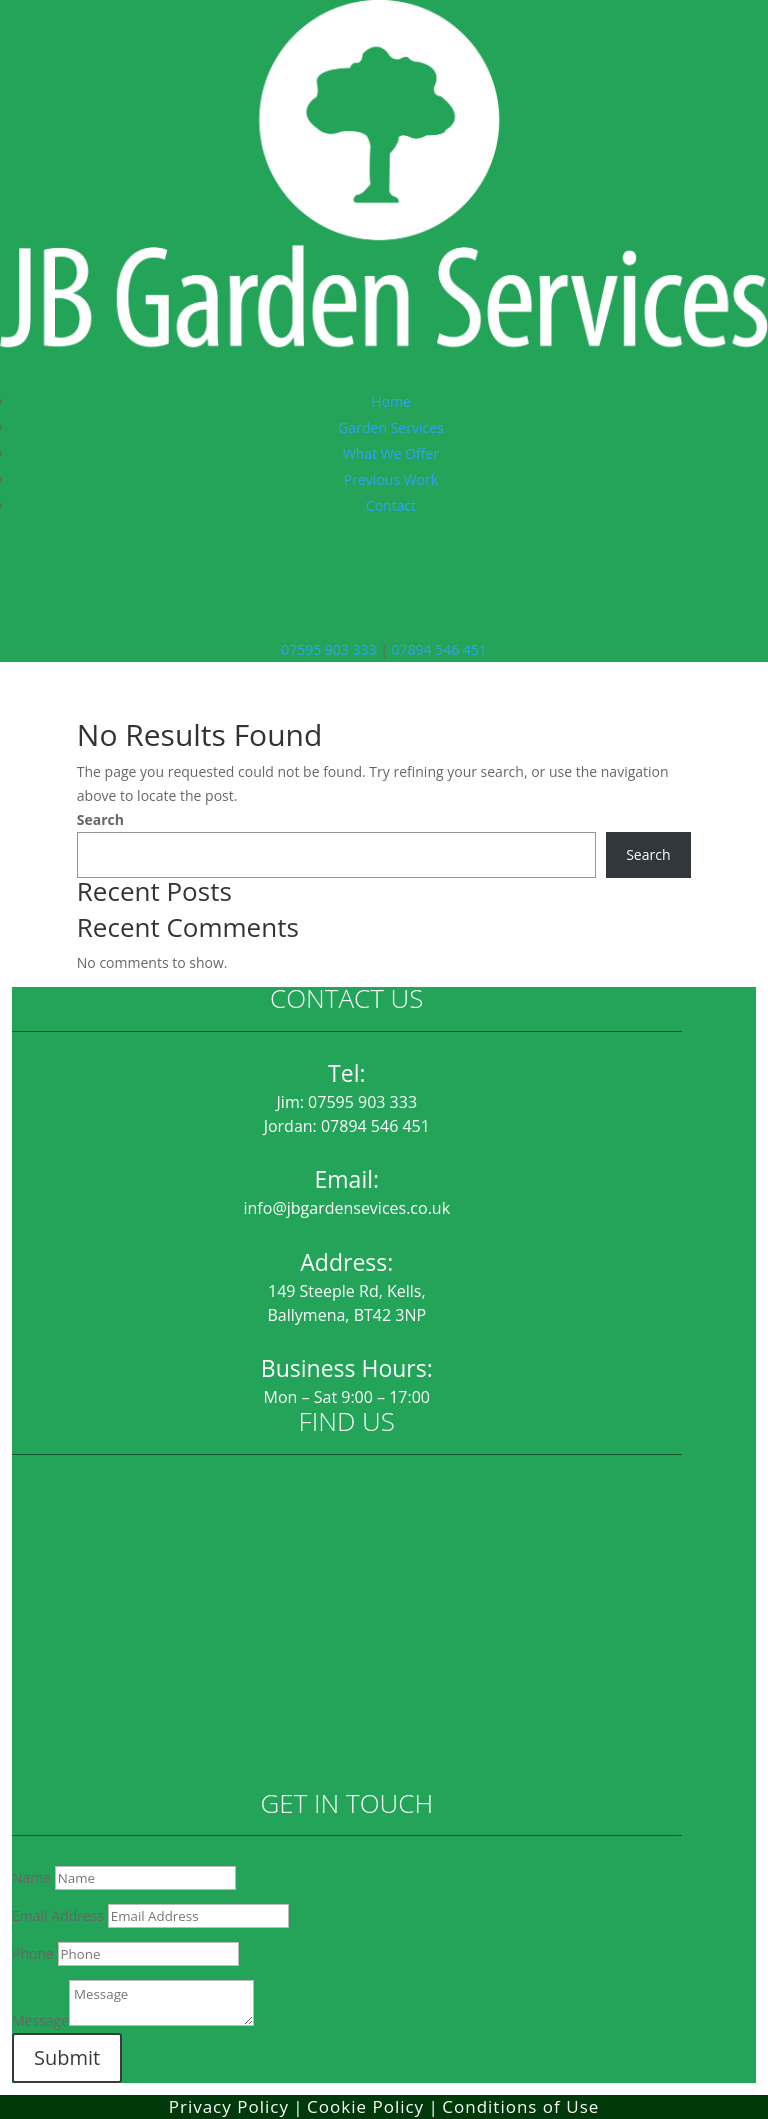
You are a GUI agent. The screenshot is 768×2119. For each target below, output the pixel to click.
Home (391, 401)
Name (31, 1877)
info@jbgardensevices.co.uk (347, 1208)
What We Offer (391, 453)
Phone (33, 1953)
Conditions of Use (520, 2106)
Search (100, 819)
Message (40, 2020)
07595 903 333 (328, 649)
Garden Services (390, 427)
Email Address (58, 1915)
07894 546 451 (438, 649)
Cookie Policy (365, 2106)
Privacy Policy (229, 2106)
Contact (391, 505)
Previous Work (391, 479)
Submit (67, 2057)
